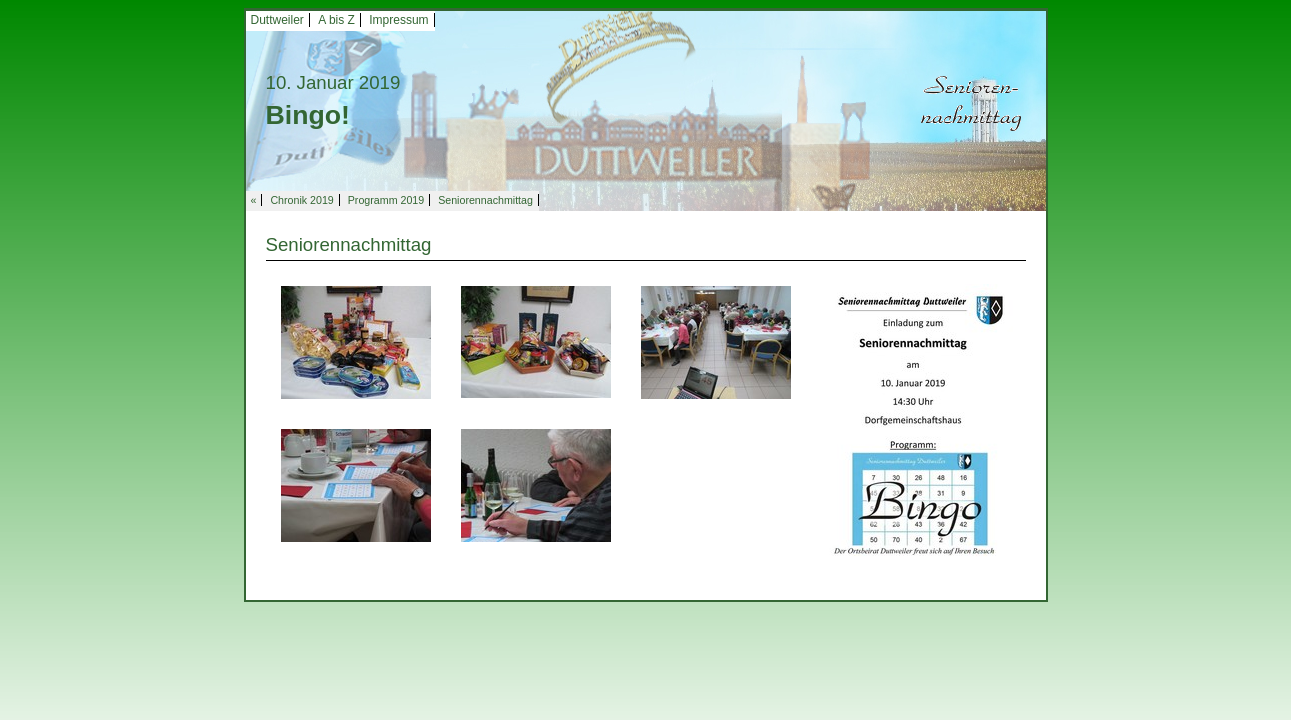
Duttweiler (277, 20)
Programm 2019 (386, 200)
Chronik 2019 (301, 200)
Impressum (398, 20)
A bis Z (336, 20)
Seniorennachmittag (485, 200)
